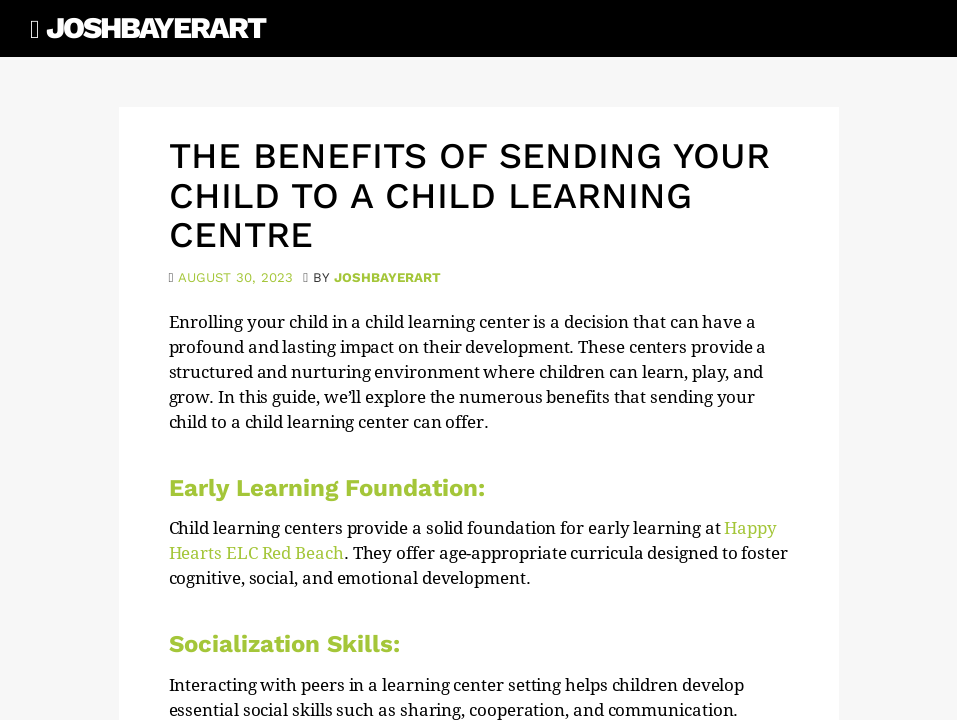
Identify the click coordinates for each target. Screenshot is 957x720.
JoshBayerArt (155, 27)
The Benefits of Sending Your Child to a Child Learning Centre (469, 195)
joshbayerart (387, 277)
